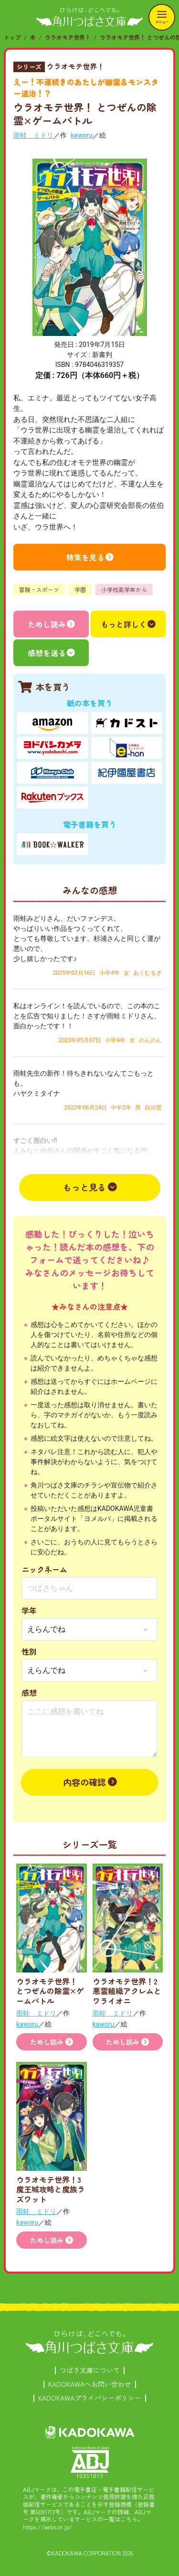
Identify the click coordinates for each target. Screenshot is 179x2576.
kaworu (82, 135)
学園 (80, 589)
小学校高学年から (124, 589)
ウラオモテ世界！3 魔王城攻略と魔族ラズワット (50, 2189)
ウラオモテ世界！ (68, 37)
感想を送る (47, 652)
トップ (12, 37)
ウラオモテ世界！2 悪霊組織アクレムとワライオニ (127, 1991)
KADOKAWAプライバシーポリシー (89, 2398)
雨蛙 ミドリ (33, 135)
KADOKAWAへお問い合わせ (89, 2384)
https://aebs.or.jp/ (48, 2526)
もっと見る (84, 1187)
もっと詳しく (124, 624)
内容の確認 (84, 1782)
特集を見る (85, 557)
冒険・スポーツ (39, 589)
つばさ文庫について (90, 2370)
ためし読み (47, 624)
